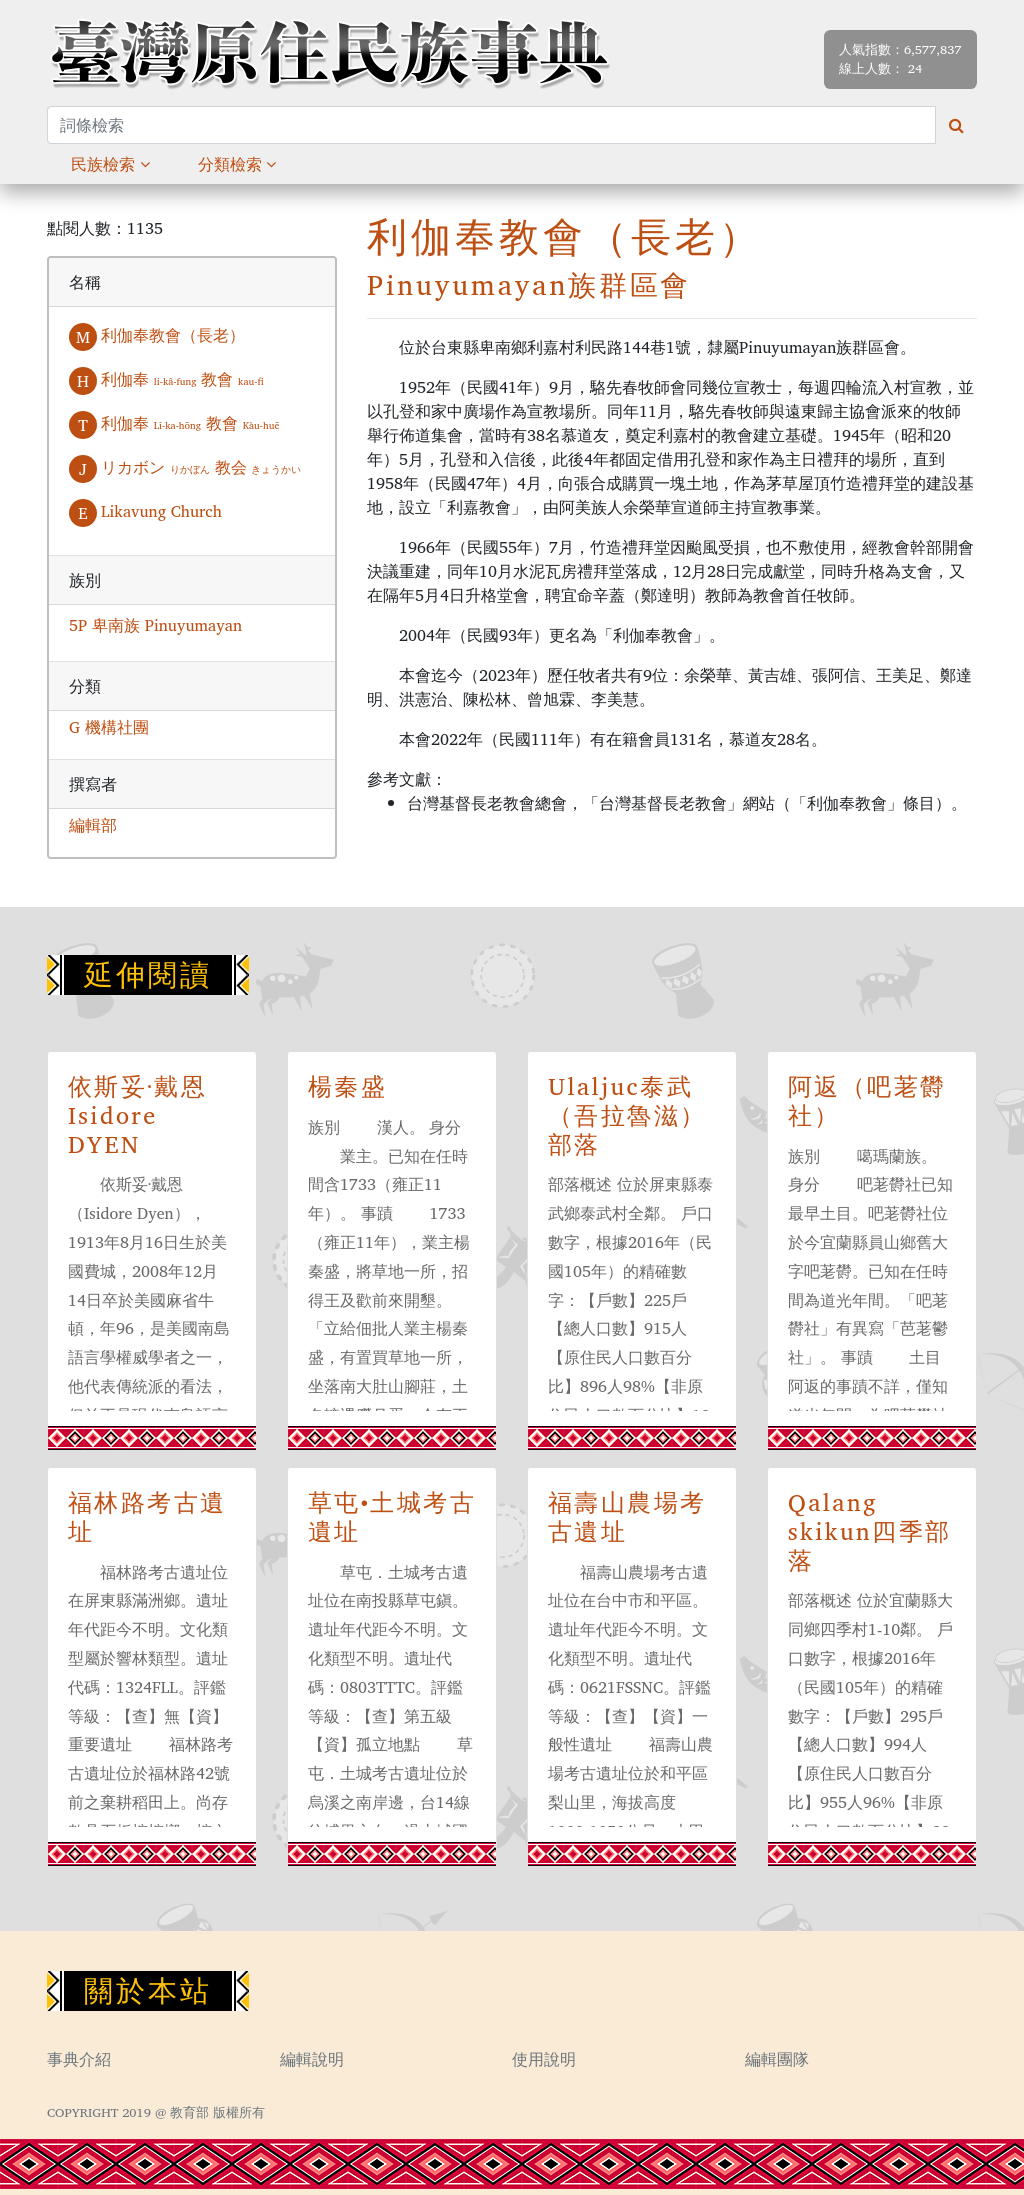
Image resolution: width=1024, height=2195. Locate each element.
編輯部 (93, 825)
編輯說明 (312, 2059)
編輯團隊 (777, 2059)
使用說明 (544, 2059)
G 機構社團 (109, 727)
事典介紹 (79, 2059)
